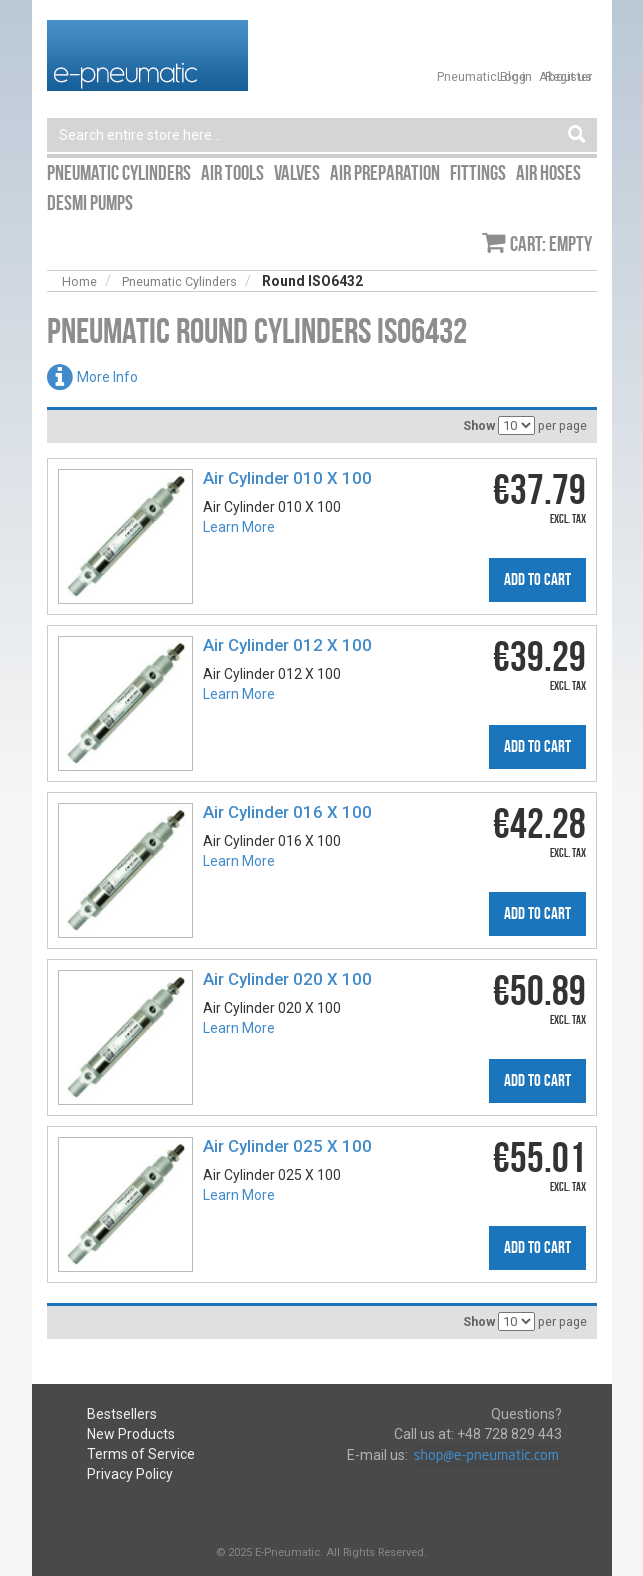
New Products (131, 1434)
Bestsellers (122, 1414)
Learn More (239, 527)
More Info (107, 377)
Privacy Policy (130, 1474)
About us (565, 76)
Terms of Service (141, 1454)
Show (479, 425)
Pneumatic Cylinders (179, 281)
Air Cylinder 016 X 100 (287, 812)
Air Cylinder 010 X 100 (287, 478)
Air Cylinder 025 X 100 (287, 1146)
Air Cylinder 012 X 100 (287, 645)
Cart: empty (551, 244)
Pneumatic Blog (481, 76)
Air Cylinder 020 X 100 (287, 979)
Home (79, 281)
